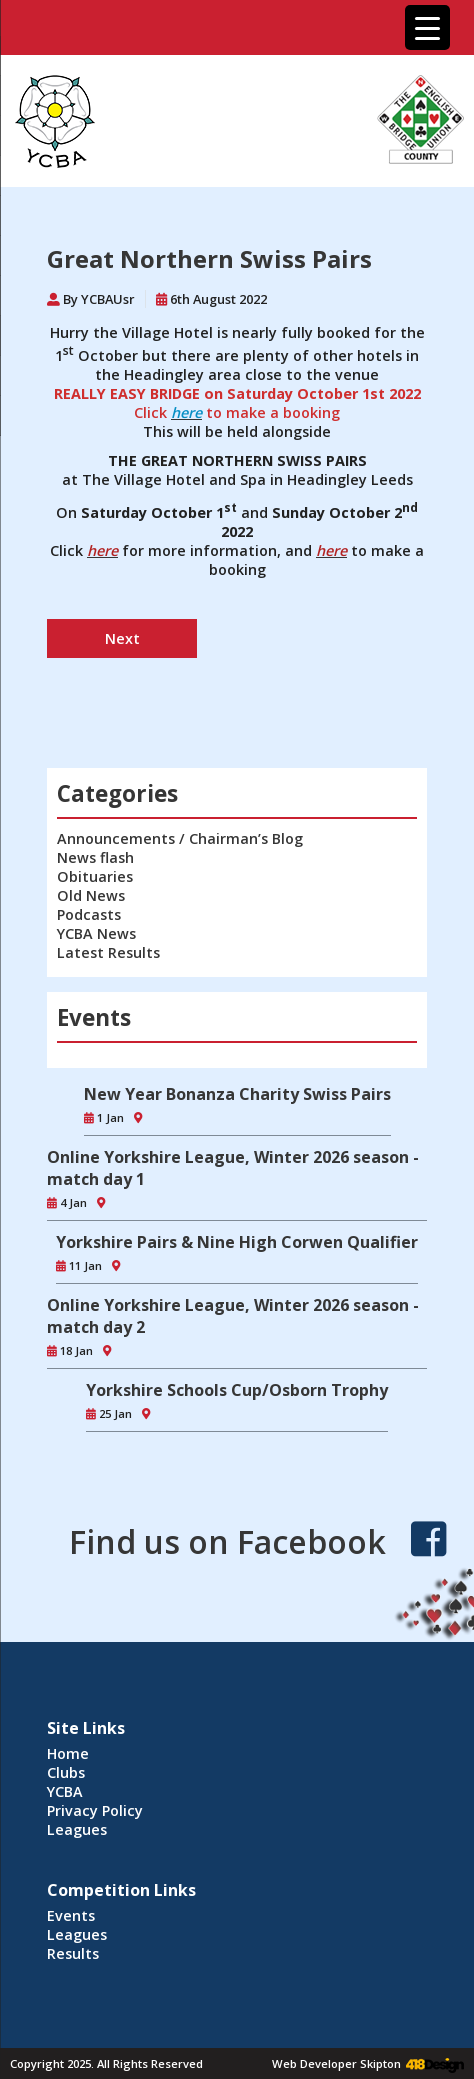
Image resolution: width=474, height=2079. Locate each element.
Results (73, 1953)
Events (71, 1915)
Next (122, 638)
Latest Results (108, 952)
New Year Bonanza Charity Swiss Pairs (237, 1094)
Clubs (66, 1772)
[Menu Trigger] (427, 27)
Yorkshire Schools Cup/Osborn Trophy (237, 1390)
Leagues (77, 1829)
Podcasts (89, 914)
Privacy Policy (95, 1810)
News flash (95, 857)
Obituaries (95, 876)
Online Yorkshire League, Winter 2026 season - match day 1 (233, 1168)
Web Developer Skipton (336, 2063)
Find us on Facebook (227, 1541)
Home (68, 1753)
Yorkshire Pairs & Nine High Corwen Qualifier (237, 1242)
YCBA (65, 1791)
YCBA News (96, 933)
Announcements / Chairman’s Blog (180, 838)
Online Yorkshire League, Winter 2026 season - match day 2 (233, 1316)
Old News (91, 895)
